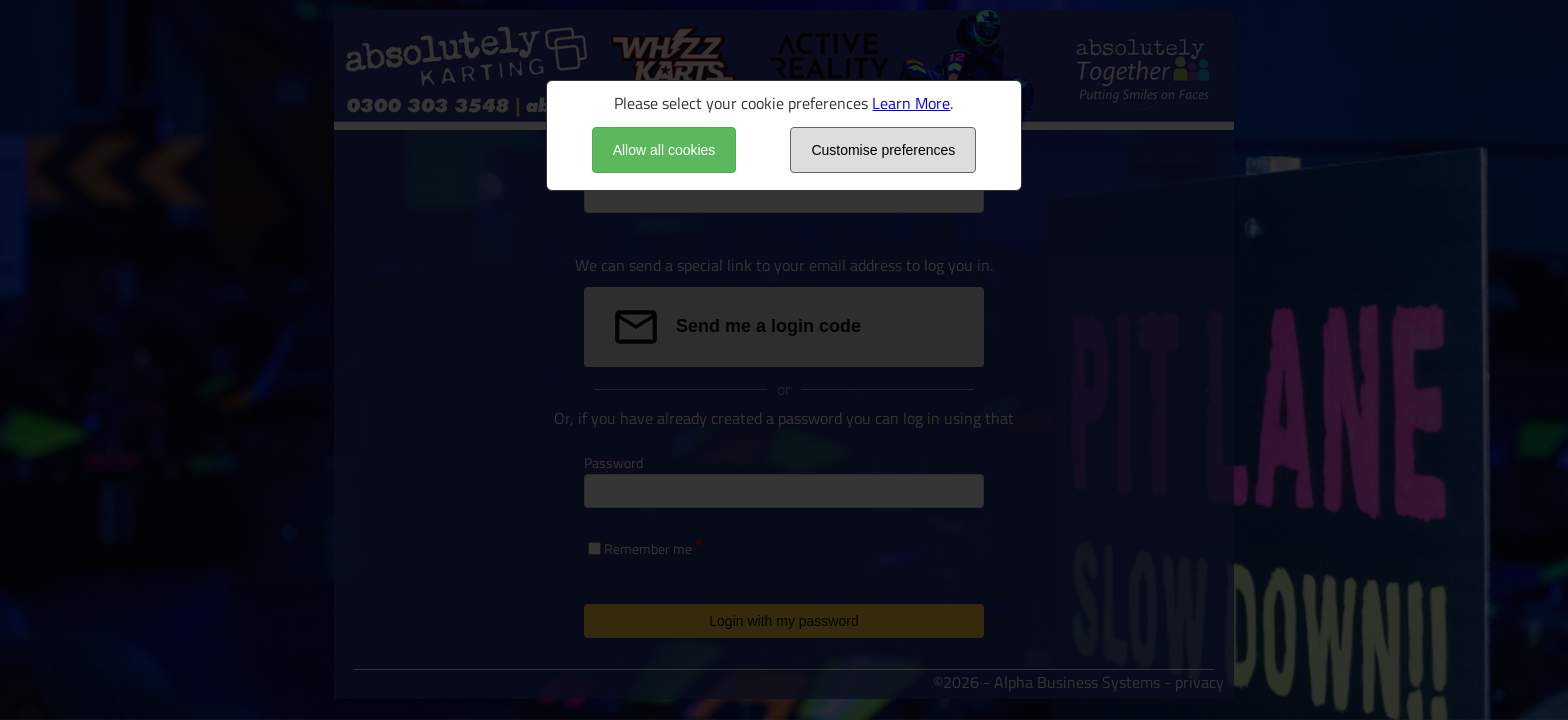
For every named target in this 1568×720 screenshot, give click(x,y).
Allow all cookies (664, 150)
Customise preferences (883, 150)
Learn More (911, 103)
